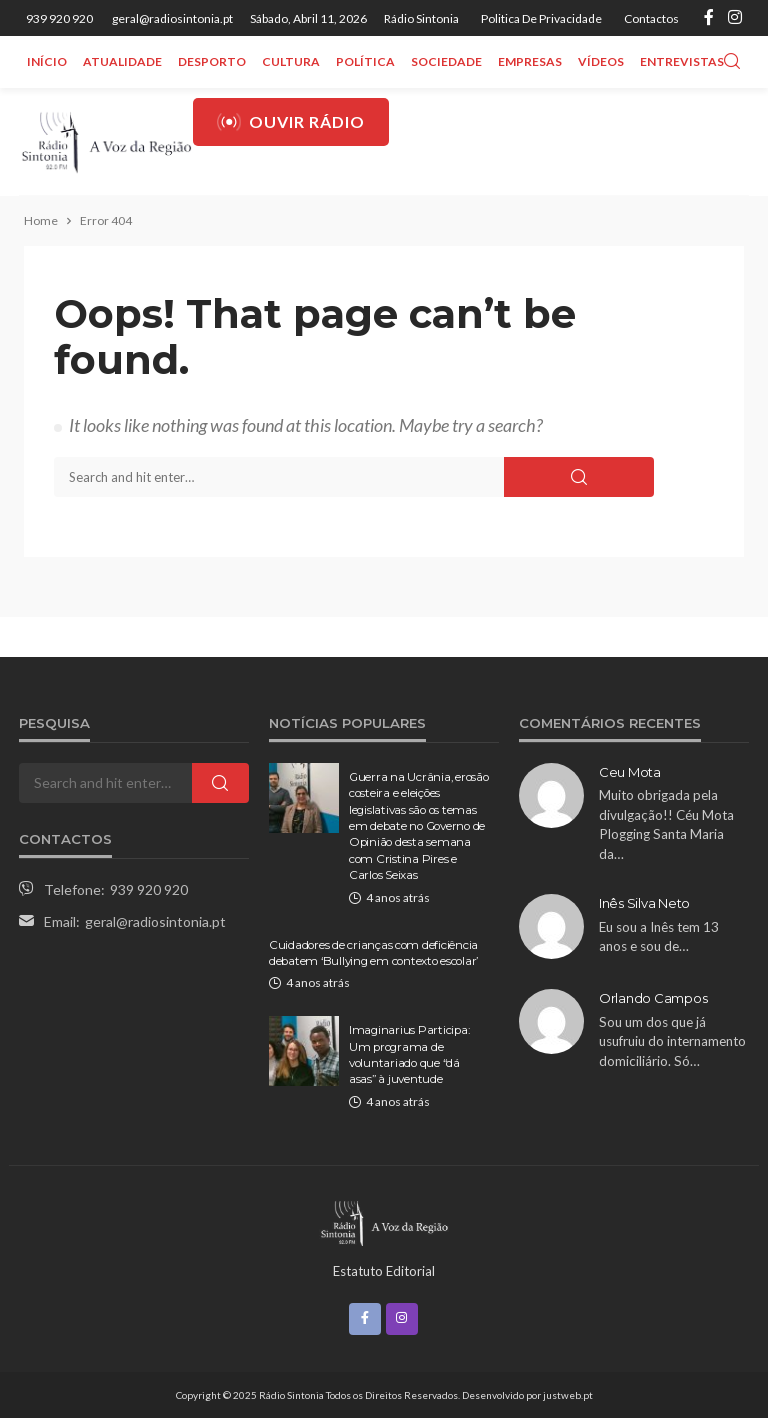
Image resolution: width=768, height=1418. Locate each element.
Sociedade (446, 61)
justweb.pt (568, 1395)
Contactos (651, 18)
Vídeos (601, 61)
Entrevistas (682, 61)
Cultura (291, 61)
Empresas (530, 61)
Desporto (212, 61)
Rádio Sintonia (421, 18)
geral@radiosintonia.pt (155, 921)
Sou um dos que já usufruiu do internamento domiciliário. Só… (672, 1041)
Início (47, 61)
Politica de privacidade (541, 18)
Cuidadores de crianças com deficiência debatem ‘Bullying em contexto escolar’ (373, 953)
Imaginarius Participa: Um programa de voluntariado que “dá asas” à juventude (409, 1054)
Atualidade (122, 61)
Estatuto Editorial (384, 1271)
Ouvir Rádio (291, 122)
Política (365, 61)
